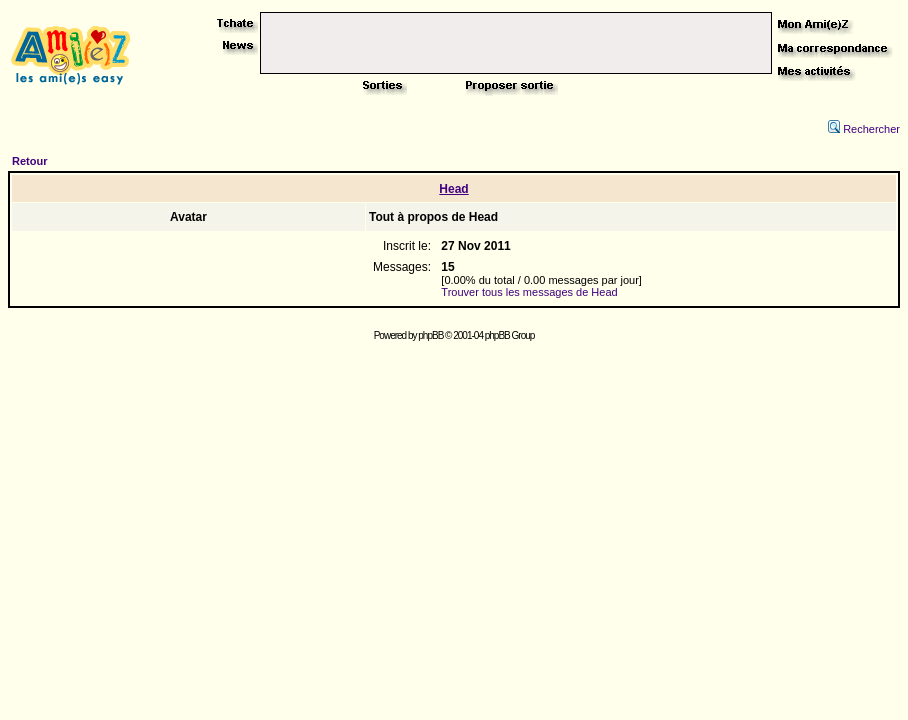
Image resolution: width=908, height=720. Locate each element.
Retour (29, 161)
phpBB (430, 335)
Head (453, 189)
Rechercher (864, 129)
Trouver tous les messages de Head (529, 292)
